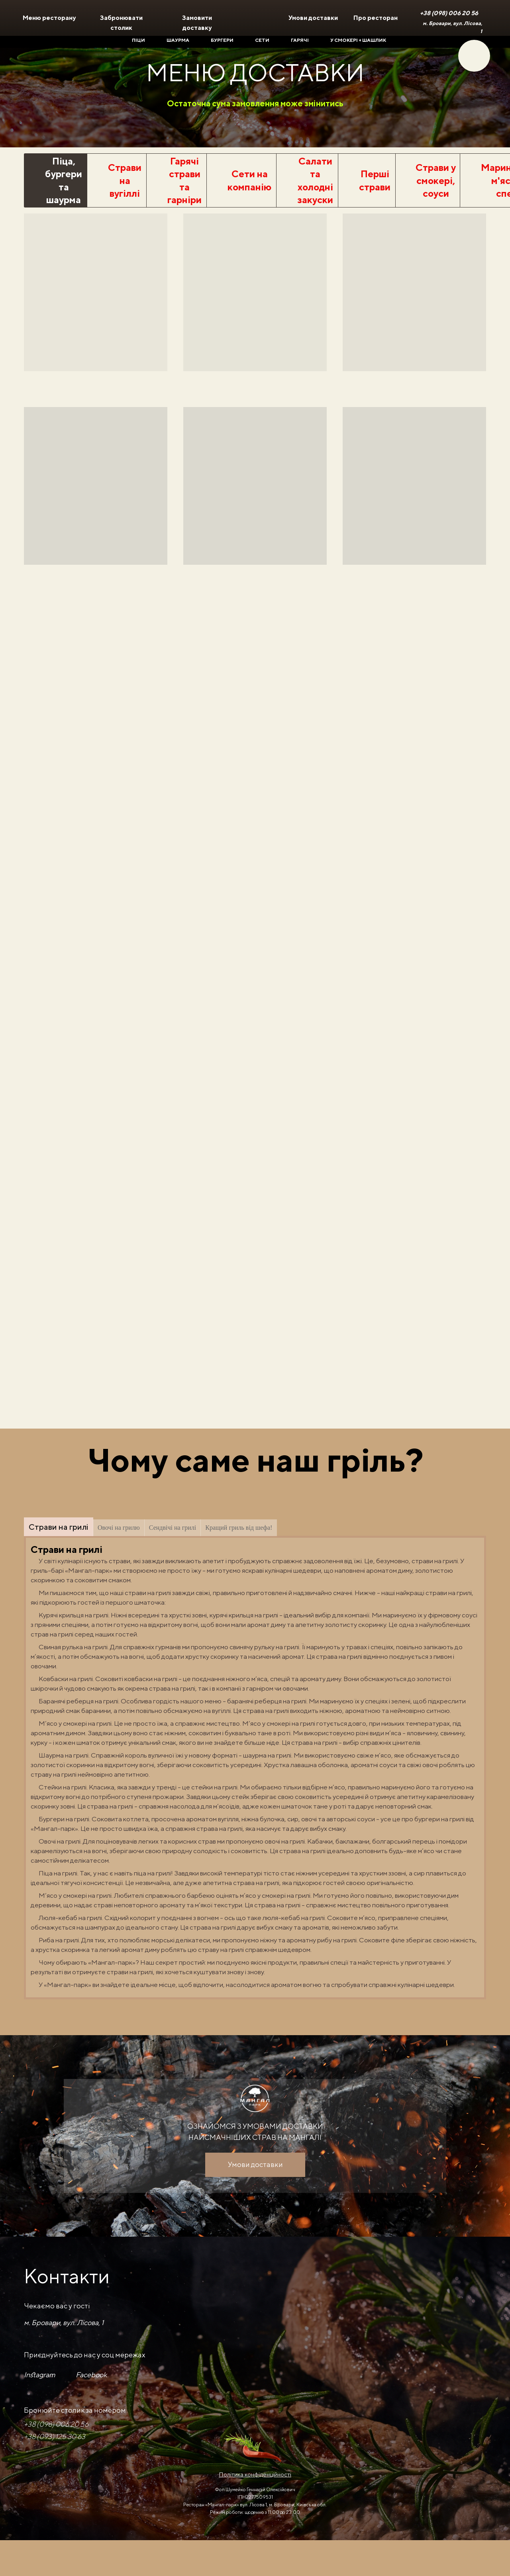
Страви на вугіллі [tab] (124, 180)
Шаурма (178, 40)
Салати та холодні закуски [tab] (315, 180)
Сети (262, 40)
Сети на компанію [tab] (249, 180)
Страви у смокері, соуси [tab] (436, 180)
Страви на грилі (58, 1526)
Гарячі (300, 40)
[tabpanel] (255, 416)
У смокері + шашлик (358, 40)
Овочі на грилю (119, 1527)
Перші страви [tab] (374, 180)
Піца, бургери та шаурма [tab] (63, 180)
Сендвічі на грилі (172, 1527)
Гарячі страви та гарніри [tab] (184, 180)
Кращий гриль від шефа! (238, 1527)
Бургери (222, 40)
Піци (138, 40)
